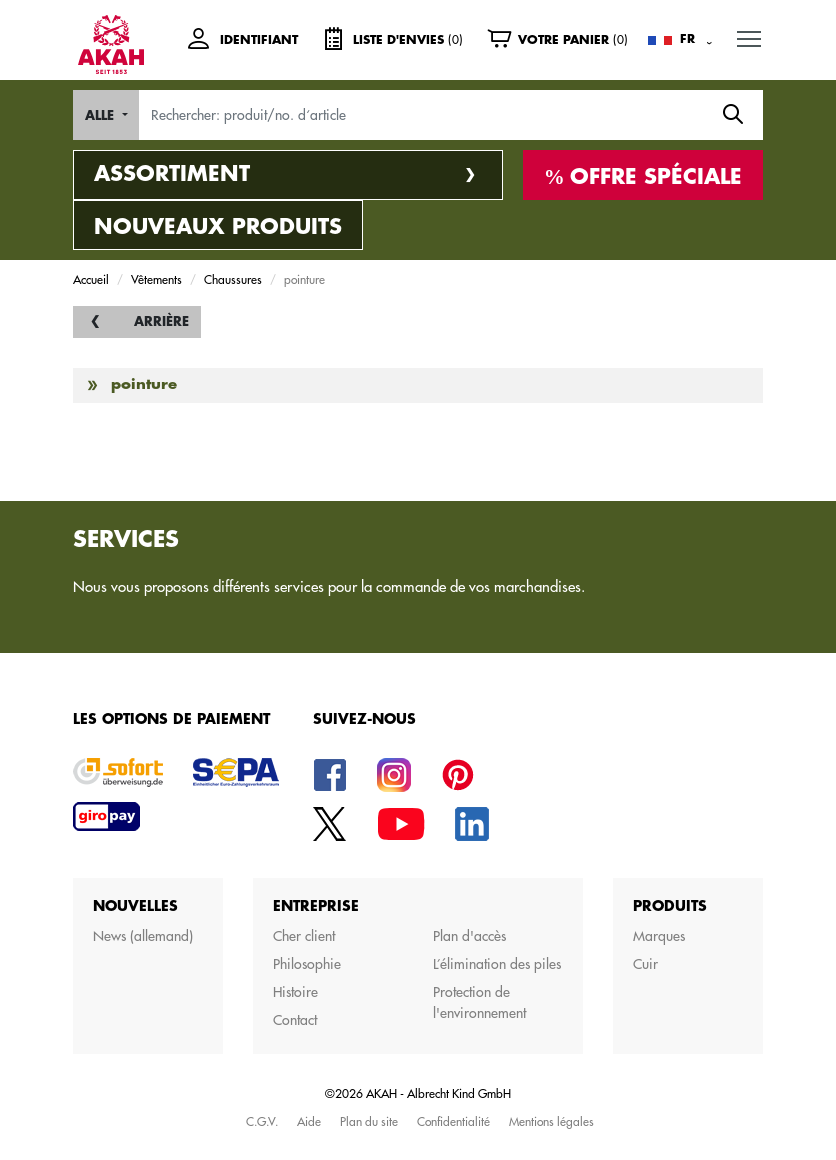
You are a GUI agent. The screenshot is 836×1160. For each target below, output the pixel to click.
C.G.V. (262, 1121)
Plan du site (369, 1121)
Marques (659, 936)
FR (687, 39)
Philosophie (307, 964)
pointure (144, 384)
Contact (295, 1020)
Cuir (645, 964)
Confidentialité (453, 1121)
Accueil (91, 279)
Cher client (304, 936)
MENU (750, 34)
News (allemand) (143, 936)
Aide (309, 1121)
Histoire (295, 992)
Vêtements (156, 279)
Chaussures (233, 279)
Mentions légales (551, 1121)
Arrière (161, 321)
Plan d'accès (469, 936)
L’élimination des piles (497, 964)
